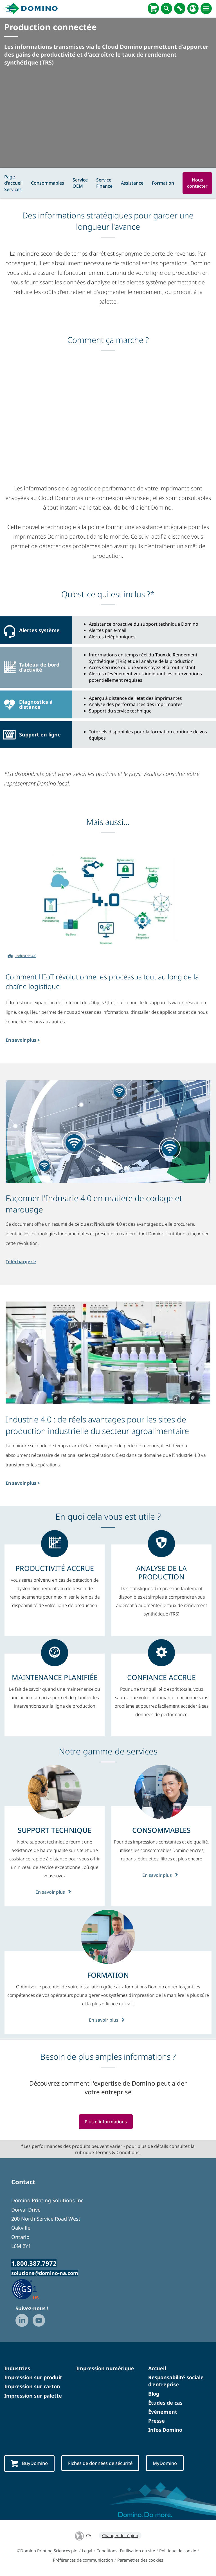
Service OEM (80, 183)
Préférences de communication (83, 2560)
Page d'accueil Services (13, 183)
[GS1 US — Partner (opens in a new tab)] (31, 2289)
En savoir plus (54, 1892)
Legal (87, 2550)
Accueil (157, 2368)
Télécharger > (21, 1261)
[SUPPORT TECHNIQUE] (54, 1830)
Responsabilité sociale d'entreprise (176, 2381)
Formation (163, 183)
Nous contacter (197, 183)
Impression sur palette (33, 2395)
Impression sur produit (33, 2377)
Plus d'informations (106, 2121)
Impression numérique (105, 2368)
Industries (17, 2368)
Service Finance (104, 183)
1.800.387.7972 (34, 2263)
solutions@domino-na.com (44, 2273)
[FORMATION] (108, 1975)
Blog (153, 2393)
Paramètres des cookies (140, 2560)
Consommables (47, 183)
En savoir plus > (23, 1040)
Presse (156, 2421)
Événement (162, 2412)
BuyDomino (30, 2463)
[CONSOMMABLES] (161, 1830)
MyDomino (169, 2463)
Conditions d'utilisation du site (125, 2550)
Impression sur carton (32, 2386)
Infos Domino (165, 2430)
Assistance (132, 183)
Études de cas (165, 2402)
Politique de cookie (177, 2550)
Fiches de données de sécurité (103, 2463)
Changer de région (120, 2535)
